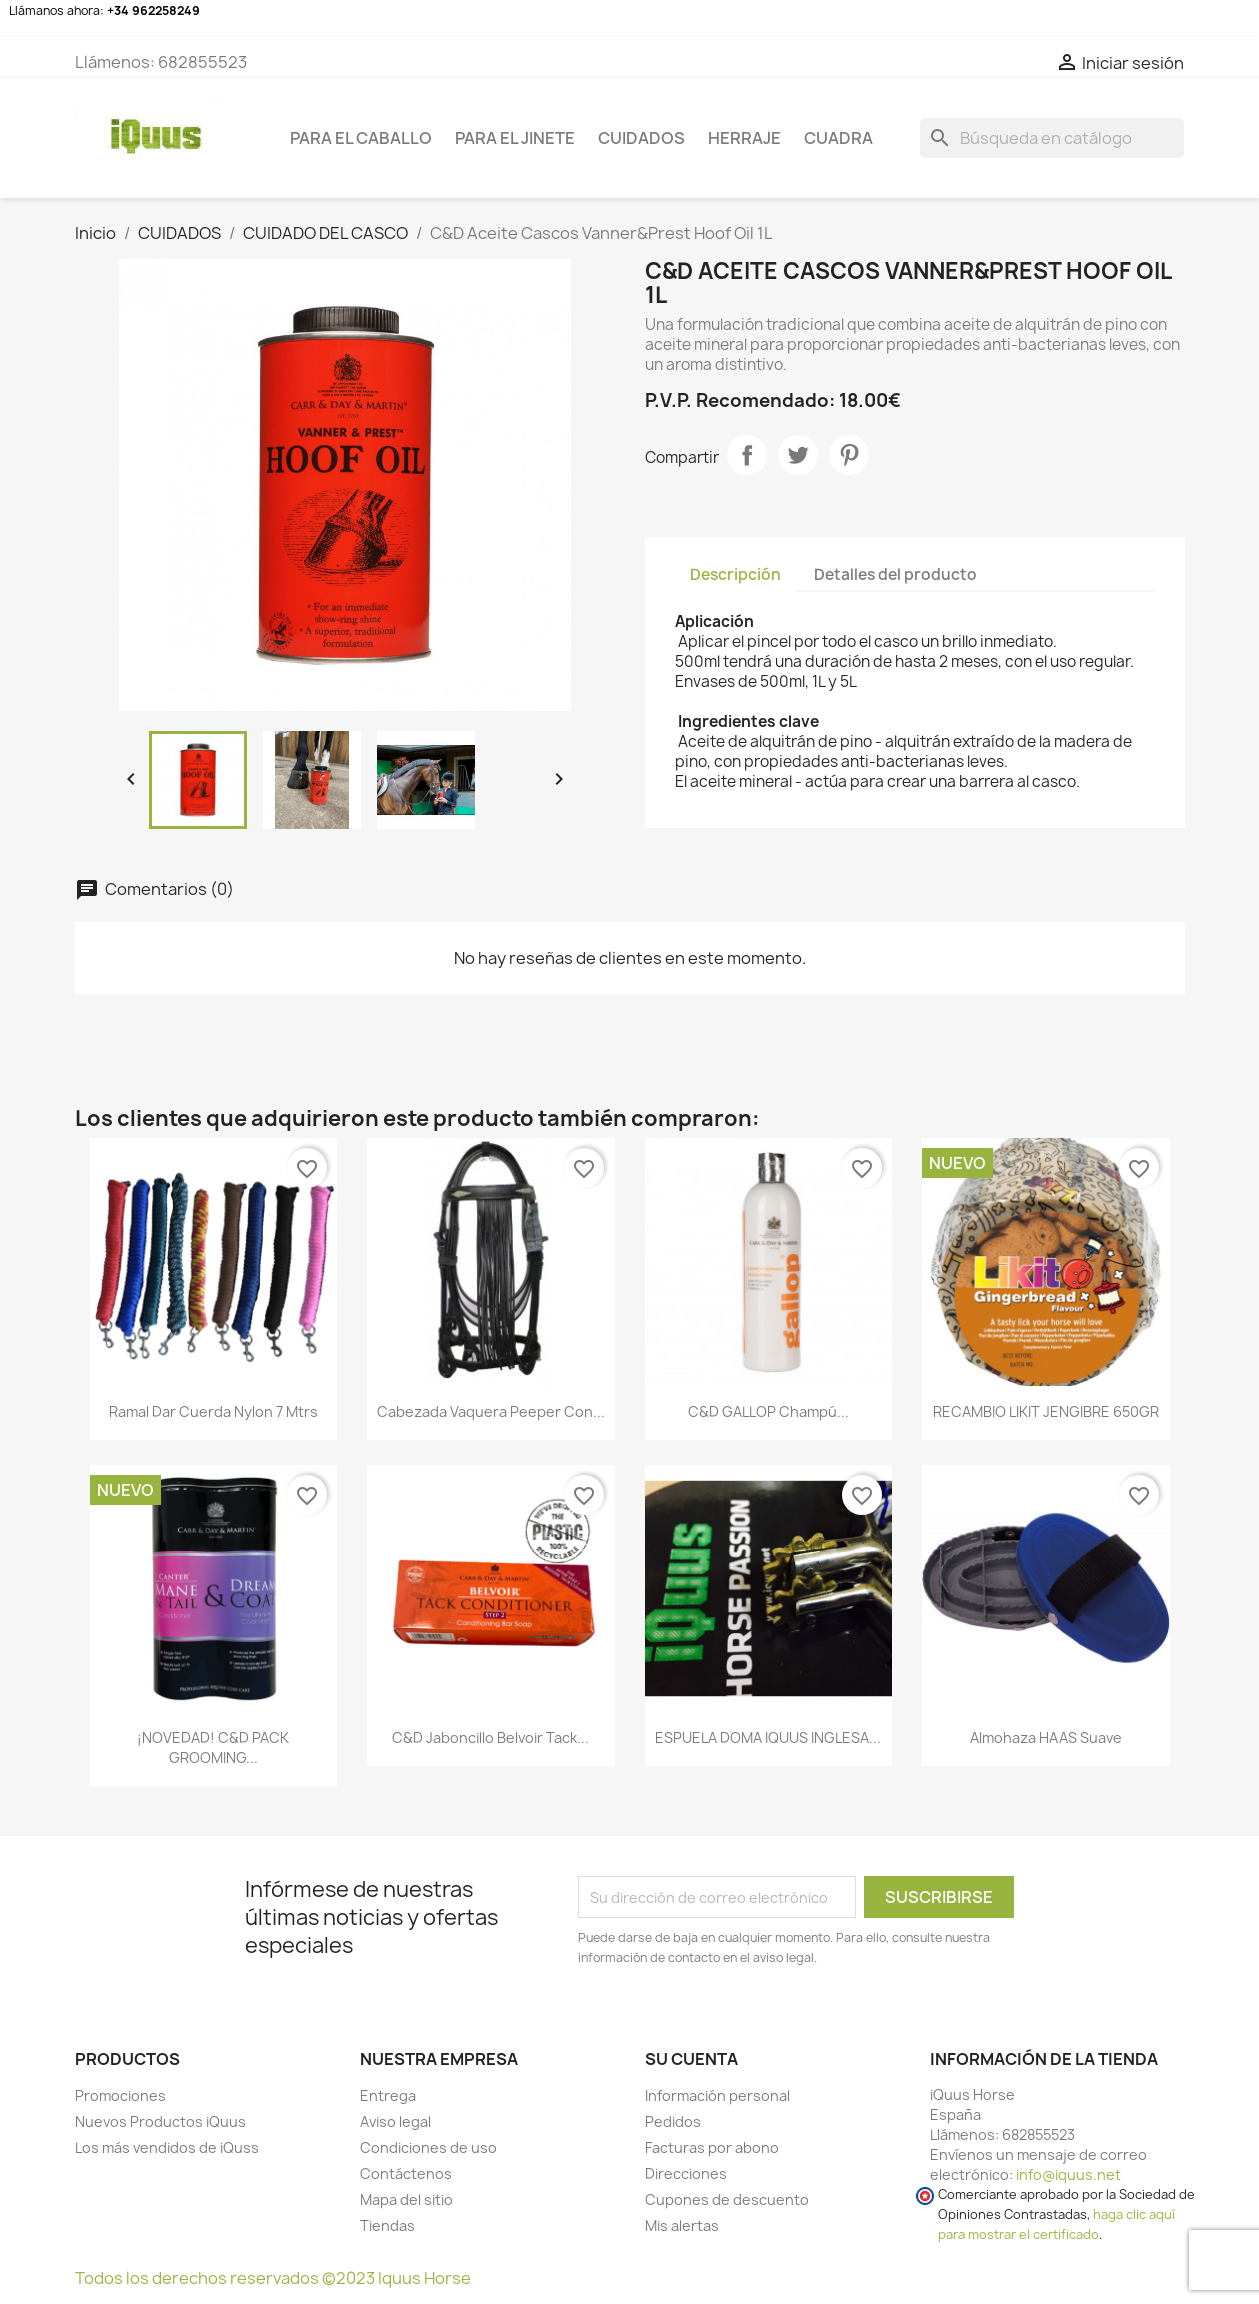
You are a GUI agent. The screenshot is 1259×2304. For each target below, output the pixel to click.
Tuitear (798, 455)
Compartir (747, 455)
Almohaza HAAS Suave (1046, 1737)
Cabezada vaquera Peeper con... (491, 1411)
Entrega (388, 2095)
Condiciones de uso (428, 2147)
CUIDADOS (641, 138)
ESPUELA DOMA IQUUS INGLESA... (768, 1737)
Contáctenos (406, 2173)
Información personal (717, 2095)
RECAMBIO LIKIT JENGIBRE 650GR (1046, 1411)
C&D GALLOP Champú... (768, 1411)
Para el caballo (361, 138)
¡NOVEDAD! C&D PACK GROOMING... (213, 1747)
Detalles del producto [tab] (895, 574)
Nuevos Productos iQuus (160, 2121)
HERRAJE (744, 138)
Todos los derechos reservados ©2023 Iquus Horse (273, 2278)
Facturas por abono (712, 2147)
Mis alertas (682, 2225)
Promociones (120, 2095)
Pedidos (673, 2121)
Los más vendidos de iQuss (167, 2147)
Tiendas (387, 2225)
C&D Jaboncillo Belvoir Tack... (490, 1737)
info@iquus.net (1068, 2174)
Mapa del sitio (406, 2199)
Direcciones (686, 2173)
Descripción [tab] (735, 574)
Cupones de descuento (727, 2199)
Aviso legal (395, 2121)
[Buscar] (1052, 138)
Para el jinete (515, 138)
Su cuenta (691, 2059)
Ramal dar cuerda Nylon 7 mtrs (213, 1411)
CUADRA (838, 138)
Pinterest (849, 455)
